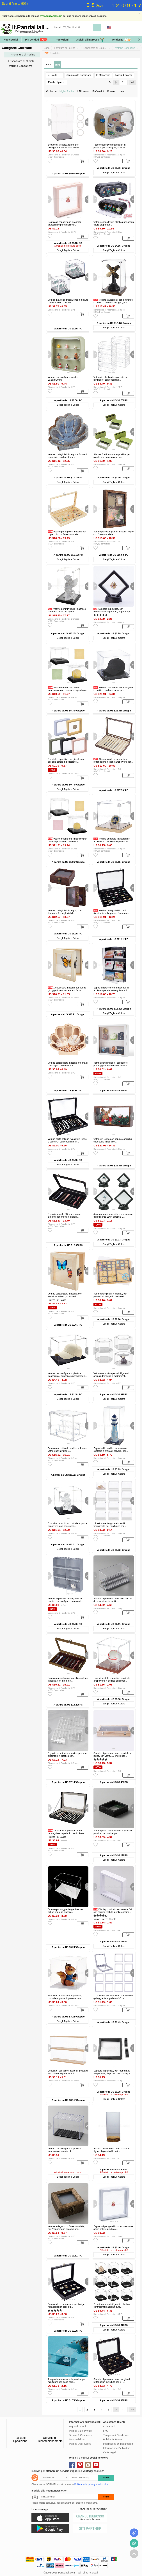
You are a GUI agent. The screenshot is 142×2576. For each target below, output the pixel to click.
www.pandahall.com (51, 16)
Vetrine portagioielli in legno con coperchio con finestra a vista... (67, 533)
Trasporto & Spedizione (116, 2435)
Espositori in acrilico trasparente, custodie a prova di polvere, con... (110, 1449)
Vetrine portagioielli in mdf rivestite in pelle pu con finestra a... (111, 911)
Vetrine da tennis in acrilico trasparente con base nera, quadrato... (68, 688)
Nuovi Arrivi (11, 39)
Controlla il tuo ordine (134, 2532)
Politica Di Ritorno (113, 2439)
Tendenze (123, 40)
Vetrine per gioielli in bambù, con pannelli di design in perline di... (110, 1295)
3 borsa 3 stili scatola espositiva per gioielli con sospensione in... (111, 455)
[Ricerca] (87, 27)
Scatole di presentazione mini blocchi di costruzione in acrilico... (112, 1599)
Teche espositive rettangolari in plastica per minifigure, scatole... (110, 146)
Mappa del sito (77, 2439)
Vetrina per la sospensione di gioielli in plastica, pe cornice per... (113, 1832)
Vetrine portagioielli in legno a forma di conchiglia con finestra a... (67, 455)
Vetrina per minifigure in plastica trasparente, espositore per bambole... (67, 1374)
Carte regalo (110, 2452)
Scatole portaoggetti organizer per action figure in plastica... (65, 1910)
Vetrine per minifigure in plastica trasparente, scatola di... (64, 2150)
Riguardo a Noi (77, 2426)
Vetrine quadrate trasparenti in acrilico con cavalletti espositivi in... (111, 840)
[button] (139, 39)
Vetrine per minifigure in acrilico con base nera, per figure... (67, 610)
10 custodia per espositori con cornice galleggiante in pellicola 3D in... (113, 1997)
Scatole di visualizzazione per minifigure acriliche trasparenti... (64, 146)
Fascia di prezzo (56, 82)
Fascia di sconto (123, 75)
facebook (72, 2465)
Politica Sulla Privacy (80, 2430)
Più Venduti (99, 91)
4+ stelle (55, 75)
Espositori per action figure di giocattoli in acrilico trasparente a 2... (68, 2072)
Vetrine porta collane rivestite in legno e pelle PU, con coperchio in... (67, 1140)
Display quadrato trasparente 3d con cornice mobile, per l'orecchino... (112, 1910)
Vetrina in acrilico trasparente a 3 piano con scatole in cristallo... (68, 301)
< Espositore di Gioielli (20, 60)
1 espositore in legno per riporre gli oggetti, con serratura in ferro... (67, 989)
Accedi (117, 27)
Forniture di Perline (64, 47)
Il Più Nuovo (84, 91)
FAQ (105, 2430)
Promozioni (61, 39)
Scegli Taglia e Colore (113, 172)
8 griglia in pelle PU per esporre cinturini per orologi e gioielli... (64, 1215)
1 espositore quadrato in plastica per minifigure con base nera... (67, 2380)
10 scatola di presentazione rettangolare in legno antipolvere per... (113, 760)
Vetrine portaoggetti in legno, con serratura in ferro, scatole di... (65, 1295)
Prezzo (112, 91)
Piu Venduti (36, 40)
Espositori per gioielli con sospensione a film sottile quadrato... (113, 2227)
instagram (88, 2465)
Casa (47, 47)
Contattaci (108, 2426)
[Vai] (124, 82)
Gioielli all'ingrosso (90, 40)
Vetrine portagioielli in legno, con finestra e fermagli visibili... (64, 911)
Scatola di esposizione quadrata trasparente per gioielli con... (64, 223)
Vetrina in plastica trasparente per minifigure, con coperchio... (110, 378)
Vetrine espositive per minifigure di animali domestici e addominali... (111, 1374)
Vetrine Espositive (125, 47)
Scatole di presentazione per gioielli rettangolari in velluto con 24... (111, 2380)
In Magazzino (103, 75)
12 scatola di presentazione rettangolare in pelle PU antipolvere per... (66, 1833)
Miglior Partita (67, 91)
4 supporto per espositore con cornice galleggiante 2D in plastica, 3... (113, 1215)
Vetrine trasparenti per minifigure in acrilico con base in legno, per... (113, 301)
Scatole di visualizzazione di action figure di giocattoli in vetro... (111, 2150)
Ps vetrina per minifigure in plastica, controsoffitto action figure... (111, 2305)
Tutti (57, 64)
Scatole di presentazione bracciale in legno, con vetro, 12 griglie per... (112, 1754)
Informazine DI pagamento (118, 2443)
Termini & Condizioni (80, 2435)
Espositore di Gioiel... (95, 47)
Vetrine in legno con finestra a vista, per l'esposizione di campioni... (66, 2227)
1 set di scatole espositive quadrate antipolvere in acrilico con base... (111, 1679)
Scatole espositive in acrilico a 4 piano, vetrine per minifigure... (68, 1449)
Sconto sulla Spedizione (79, 75)
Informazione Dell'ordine (116, 2448)
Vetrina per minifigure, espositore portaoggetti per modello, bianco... (111, 1064)
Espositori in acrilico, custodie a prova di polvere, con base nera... (67, 1524)
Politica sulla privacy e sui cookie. (91, 2484)
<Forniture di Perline (23, 54)
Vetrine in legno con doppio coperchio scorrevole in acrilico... (112, 1140)
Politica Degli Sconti (80, 2443)
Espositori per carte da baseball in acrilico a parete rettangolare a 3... (111, 989)
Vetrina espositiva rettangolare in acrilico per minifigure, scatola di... (65, 1599)
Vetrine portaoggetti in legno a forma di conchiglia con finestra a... (68, 1064)
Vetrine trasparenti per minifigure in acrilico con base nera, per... (113, 688)
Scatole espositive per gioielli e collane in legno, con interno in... (68, 1679)
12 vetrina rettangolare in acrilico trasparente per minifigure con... (110, 1524)
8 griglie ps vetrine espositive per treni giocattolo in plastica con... (67, 1754)
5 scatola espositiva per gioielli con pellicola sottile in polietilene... (66, 760)
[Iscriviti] (69, 2497)
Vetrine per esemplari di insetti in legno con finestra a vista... (113, 533)
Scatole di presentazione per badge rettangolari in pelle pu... (66, 2305)
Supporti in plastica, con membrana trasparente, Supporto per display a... (112, 612)
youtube (96, 2465)
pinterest (80, 2465)
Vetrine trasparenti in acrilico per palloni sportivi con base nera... (67, 840)
